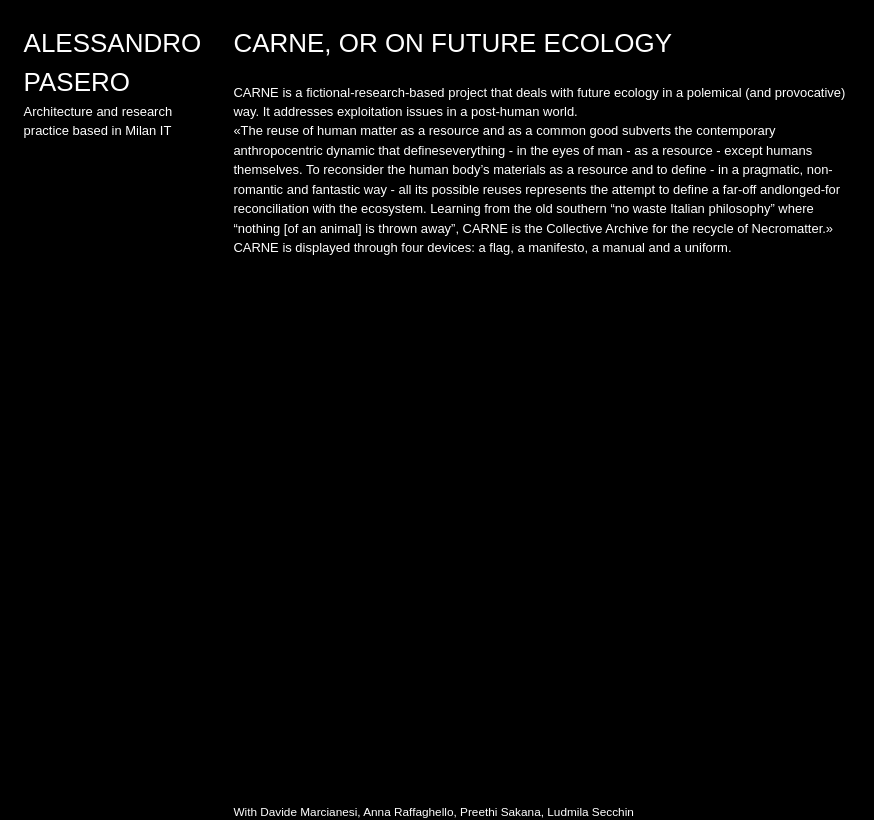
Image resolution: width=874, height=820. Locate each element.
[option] (541, 525)
